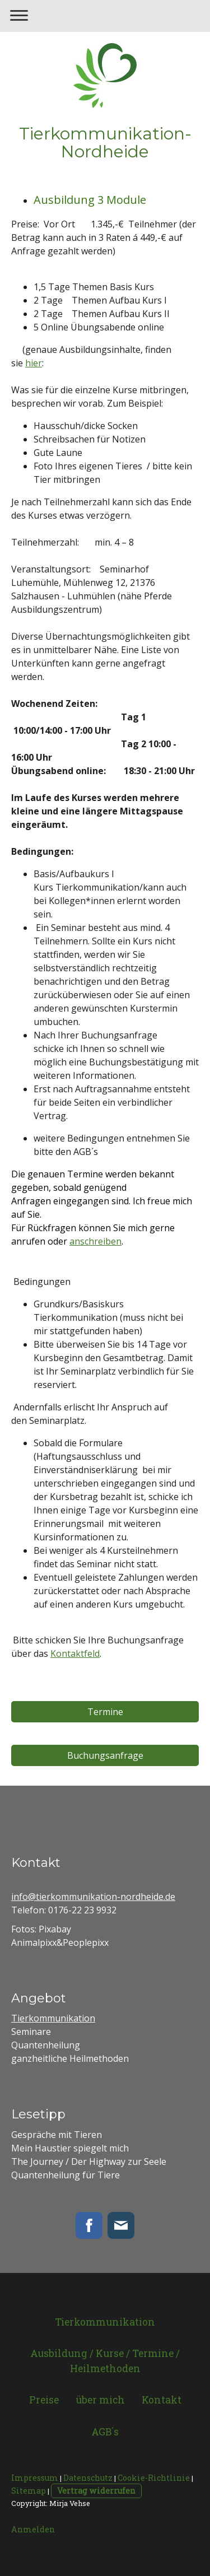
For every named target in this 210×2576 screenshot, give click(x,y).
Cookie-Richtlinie (154, 2477)
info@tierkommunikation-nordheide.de (93, 1896)
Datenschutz (88, 2477)
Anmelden (33, 2529)
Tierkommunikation (53, 2018)
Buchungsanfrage (105, 1755)
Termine (105, 1712)
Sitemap (28, 2490)
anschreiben (95, 1241)
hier (33, 363)
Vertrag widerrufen (96, 2490)
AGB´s (105, 2431)
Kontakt (161, 2399)
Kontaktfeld (75, 1653)
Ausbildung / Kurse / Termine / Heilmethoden (105, 2360)
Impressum (34, 2477)
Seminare (31, 2031)
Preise (44, 2399)
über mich (100, 2399)
